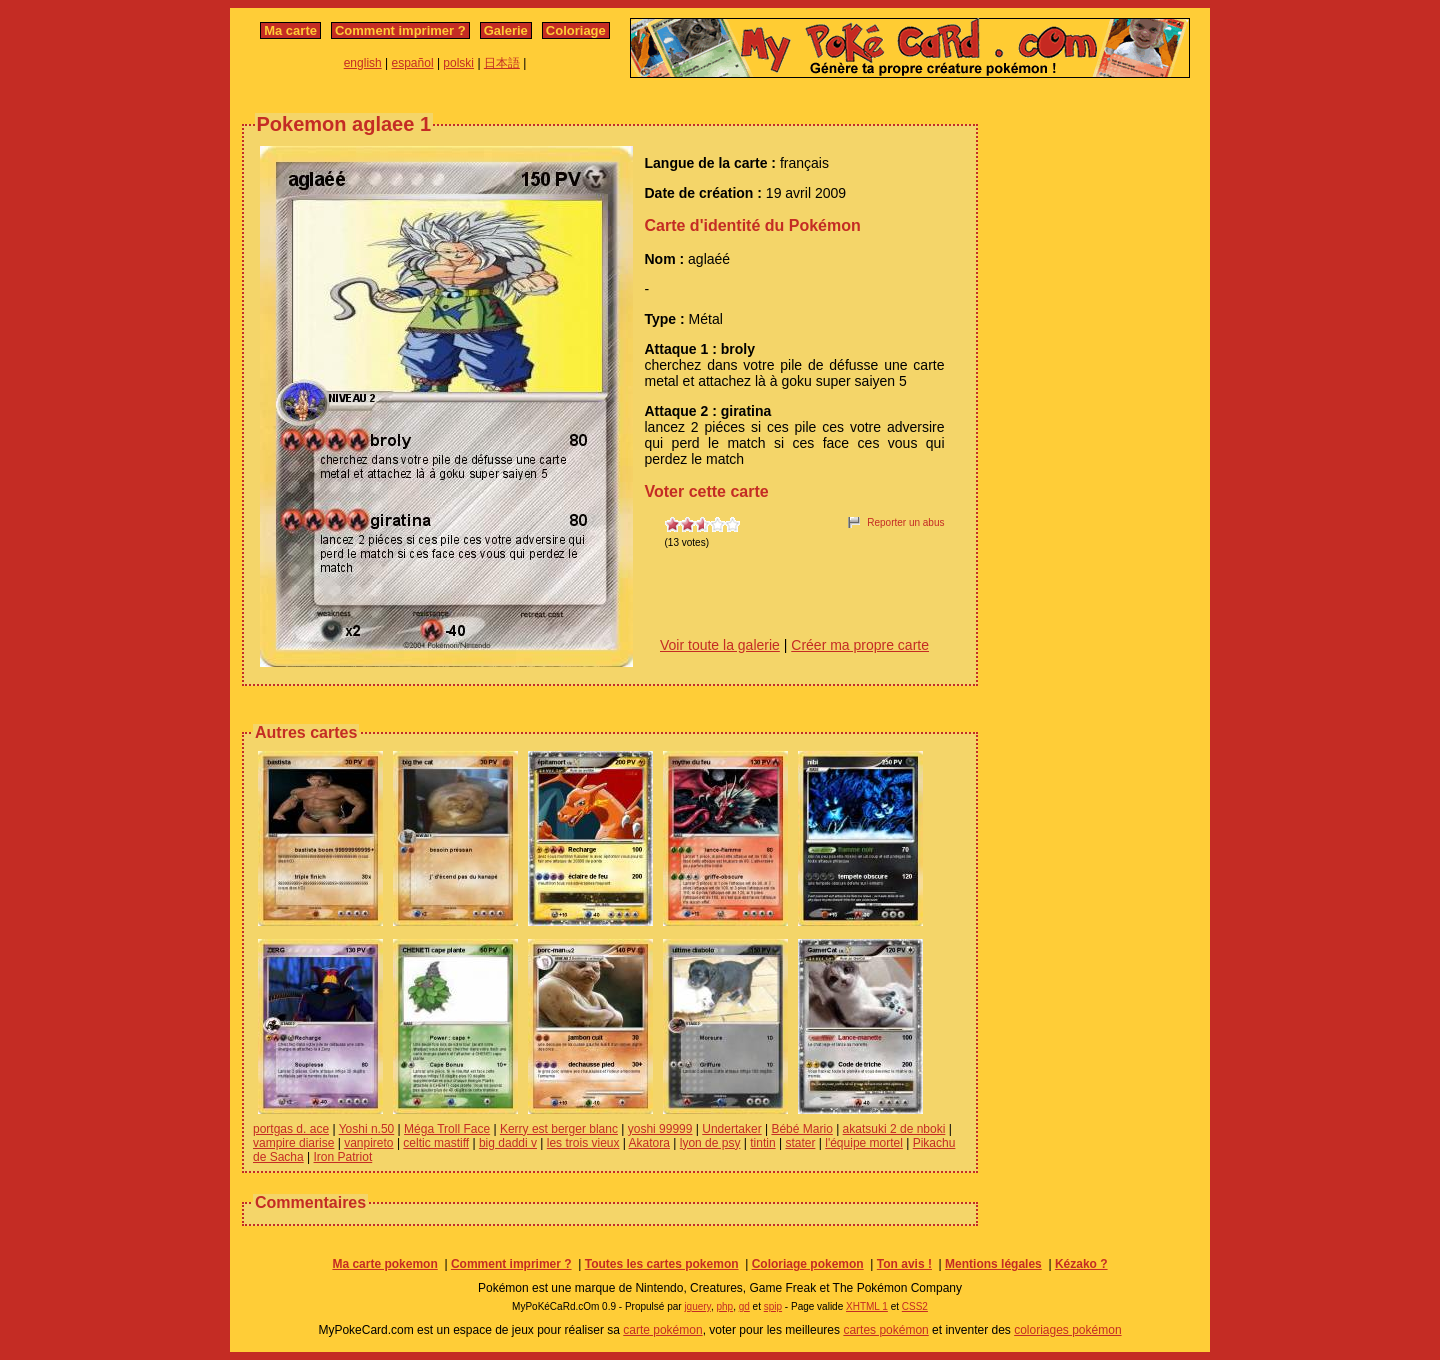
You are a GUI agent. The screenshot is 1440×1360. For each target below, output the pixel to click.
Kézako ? (1081, 1264)
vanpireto (368, 1143)
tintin (762, 1143)
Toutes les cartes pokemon (662, 1264)
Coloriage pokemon (808, 1264)
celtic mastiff (436, 1143)
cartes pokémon (885, 1330)
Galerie (506, 30)
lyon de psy (710, 1143)
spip (773, 1306)
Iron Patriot (343, 1157)
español (413, 63)
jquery (697, 1306)
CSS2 (915, 1306)
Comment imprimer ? (400, 30)
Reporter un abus (905, 522)
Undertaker (731, 1129)
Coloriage (576, 30)
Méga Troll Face (447, 1129)
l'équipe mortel (864, 1143)
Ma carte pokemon (384, 1264)
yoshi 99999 (660, 1129)
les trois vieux (583, 1143)
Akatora (649, 1143)
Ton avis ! (904, 1264)
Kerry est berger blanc (559, 1129)
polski (458, 63)
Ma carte (290, 30)
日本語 (502, 63)
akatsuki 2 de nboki (894, 1129)
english (363, 63)
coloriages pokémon (1067, 1330)
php (724, 1306)
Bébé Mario (801, 1129)
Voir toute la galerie (720, 645)
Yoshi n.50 (367, 1129)
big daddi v (508, 1143)
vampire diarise (293, 1143)
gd (744, 1306)
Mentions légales (993, 1264)
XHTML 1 (867, 1306)
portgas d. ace (291, 1129)
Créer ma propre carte (860, 645)
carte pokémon (662, 1330)
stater (800, 1143)
